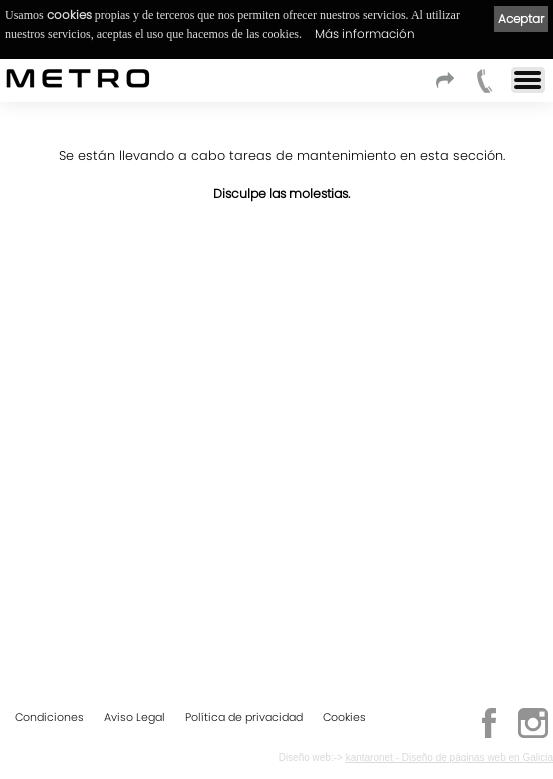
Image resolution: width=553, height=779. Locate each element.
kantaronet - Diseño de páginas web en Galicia (449, 757)
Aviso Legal (134, 717)
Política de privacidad (244, 717)
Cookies (344, 717)
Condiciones (49, 717)
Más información (365, 33)
